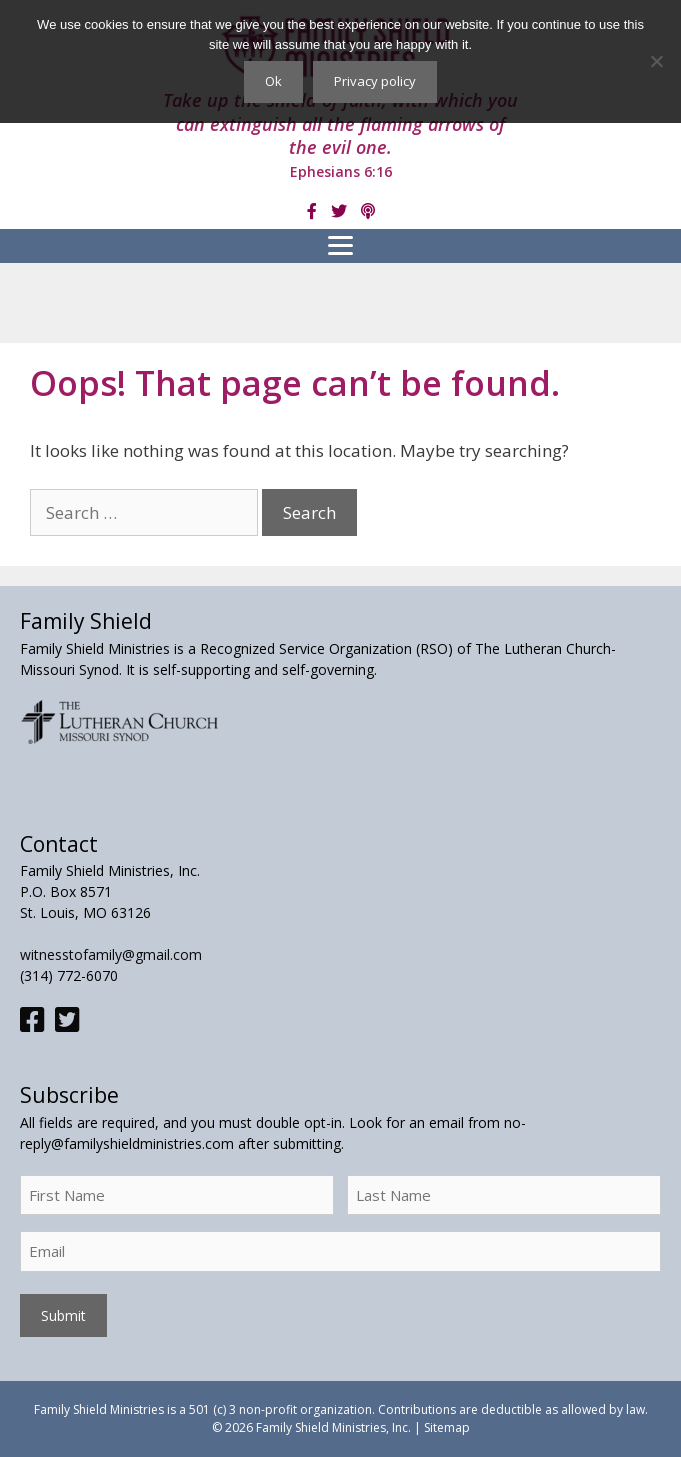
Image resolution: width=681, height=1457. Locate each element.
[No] (656, 61)
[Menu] (340, 246)
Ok (273, 81)
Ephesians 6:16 (341, 171)
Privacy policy (375, 81)
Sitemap (447, 1427)
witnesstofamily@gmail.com (111, 954)
